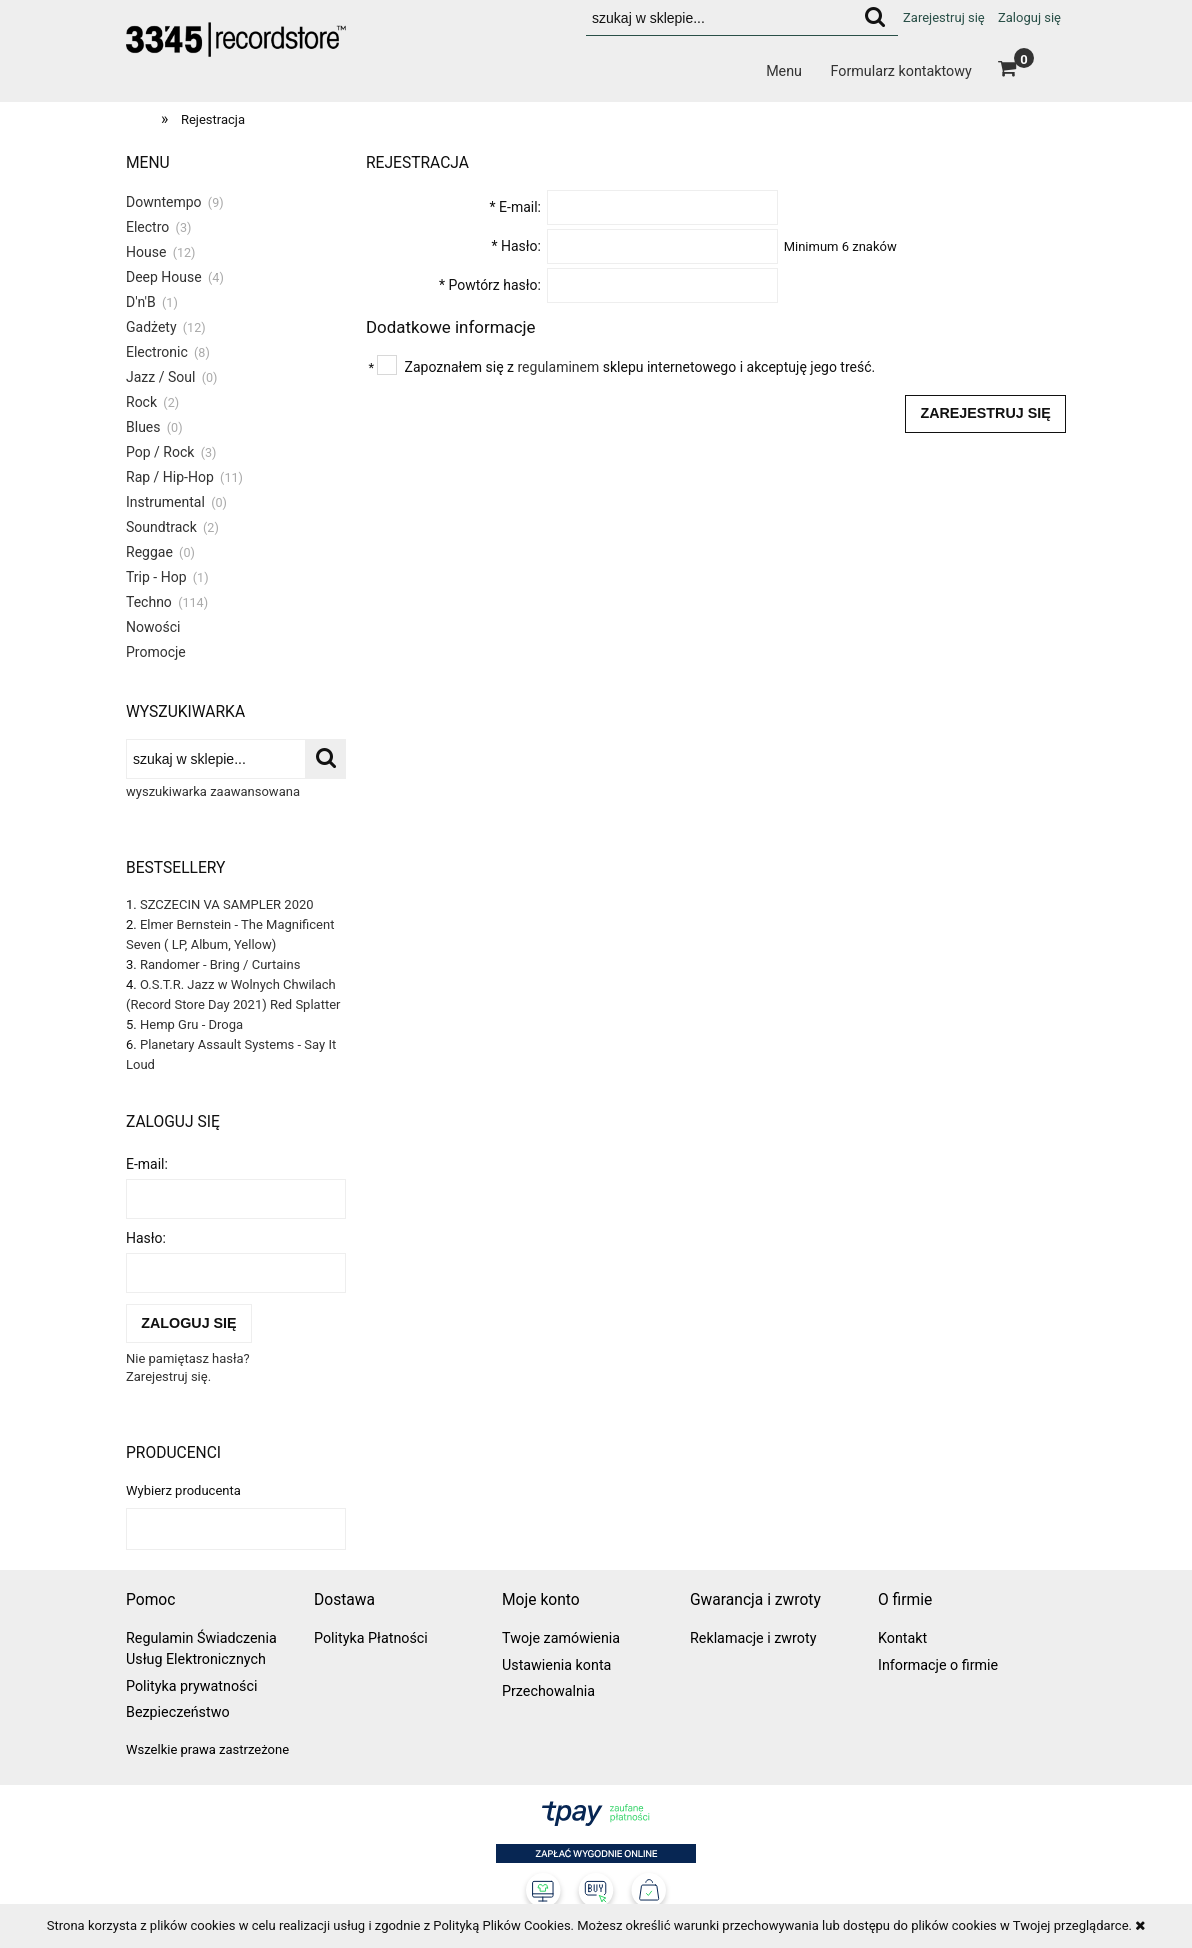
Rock (141, 402)
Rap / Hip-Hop (170, 477)
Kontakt (902, 1638)
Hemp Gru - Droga (191, 1024)
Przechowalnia (548, 1691)
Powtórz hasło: (490, 285)
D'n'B (141, 302)
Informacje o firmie (938, 1665)
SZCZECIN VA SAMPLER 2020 (227, 904)
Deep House (164, 277)
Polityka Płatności (371, 1638)
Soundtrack (161, 527)
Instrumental (165, 502)
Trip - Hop (156, 577)
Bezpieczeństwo (178, 1712)
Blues (143, 427)
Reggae (149, 552)
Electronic (157, 352)
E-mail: (147, 1164)
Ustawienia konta (556, 1665)
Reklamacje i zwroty (753, 1638)
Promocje (156, 652)
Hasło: (146, 1238)
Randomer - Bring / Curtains (220, 964)
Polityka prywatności (191, 1686)
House (146, 252)
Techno (149, 602)
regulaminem (559, 367)
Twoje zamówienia (561, 1638)
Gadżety (151, 327)
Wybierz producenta (183, 1491)
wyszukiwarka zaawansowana (213, 791)
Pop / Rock (160, 452)
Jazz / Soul (160, 377)
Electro (147, 227)
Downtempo (164, 202)
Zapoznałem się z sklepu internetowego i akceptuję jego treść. (640, 367)
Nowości (153, 627)
